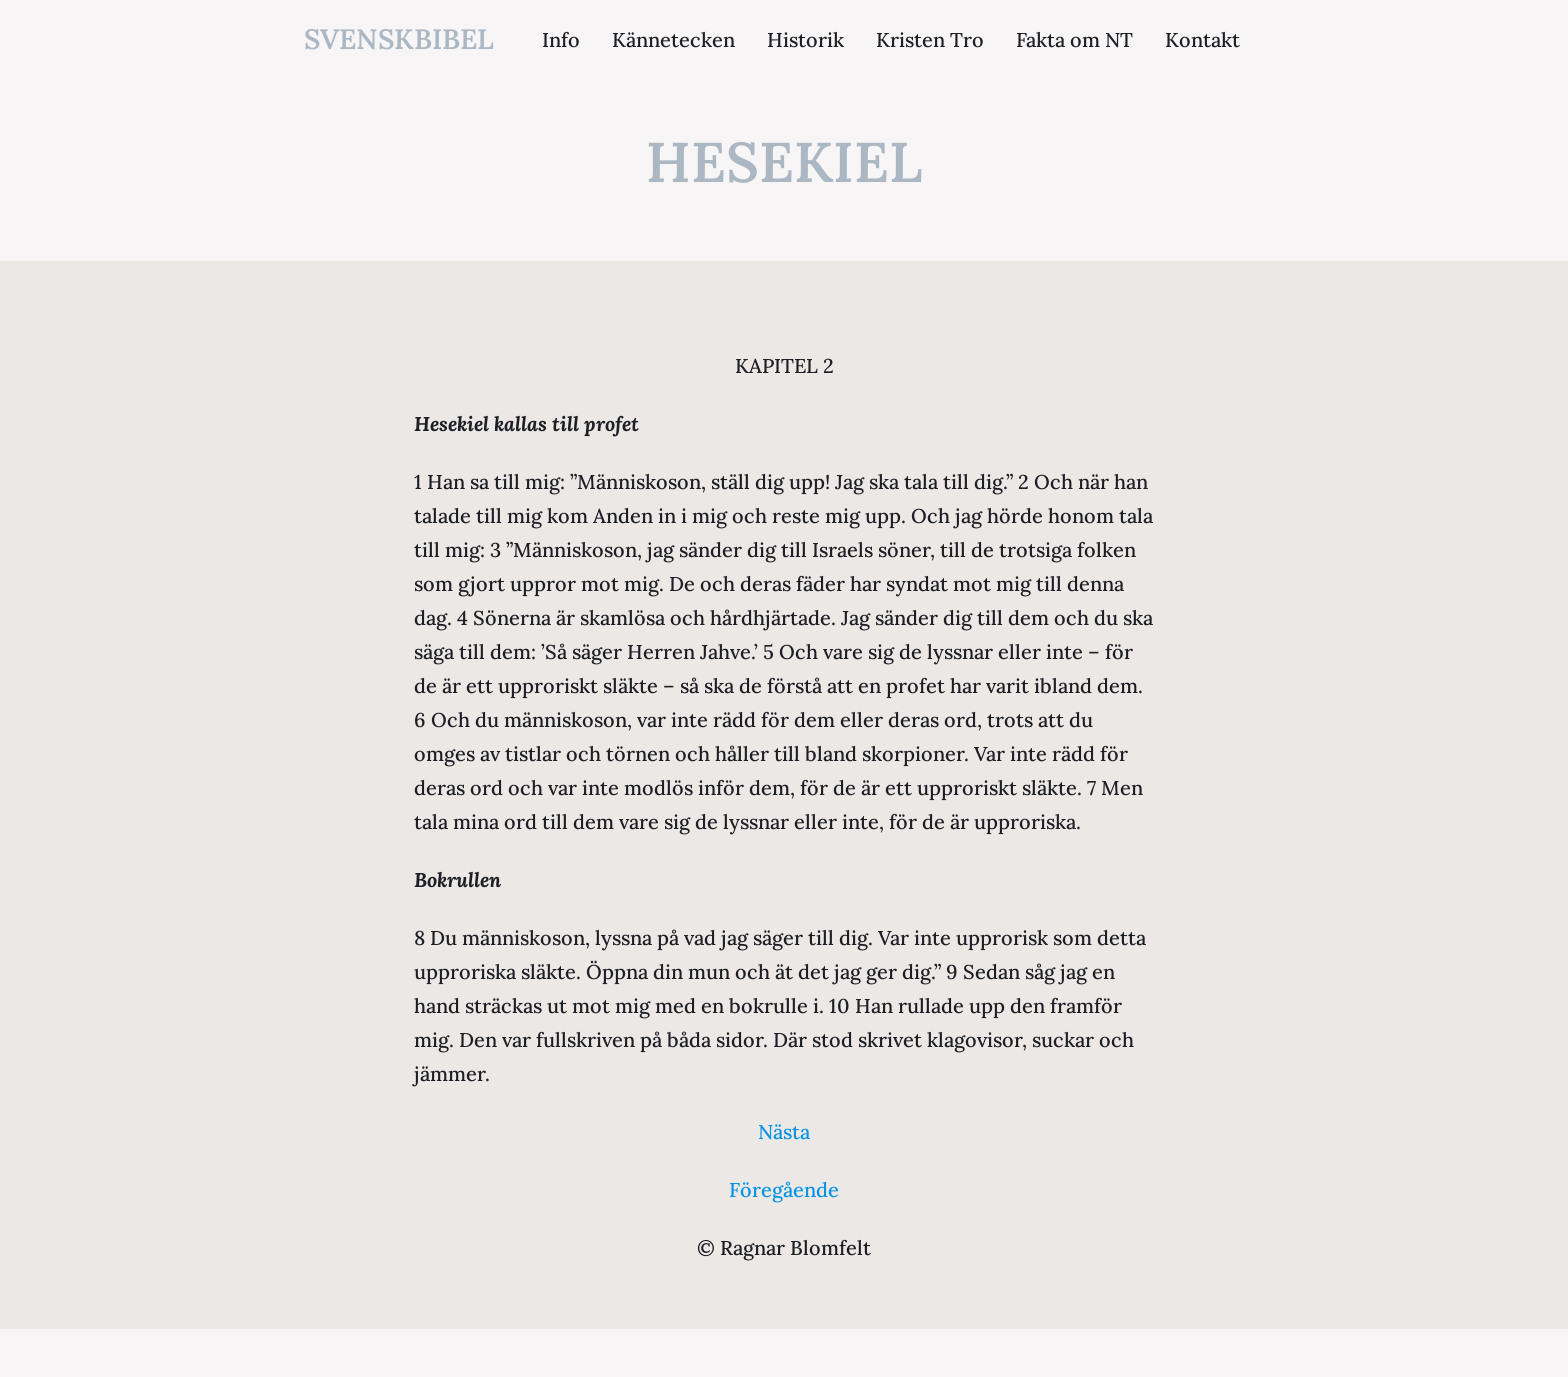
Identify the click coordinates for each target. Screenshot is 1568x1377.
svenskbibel (399, 39)
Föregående (784, 1189)
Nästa (784, 1131)
